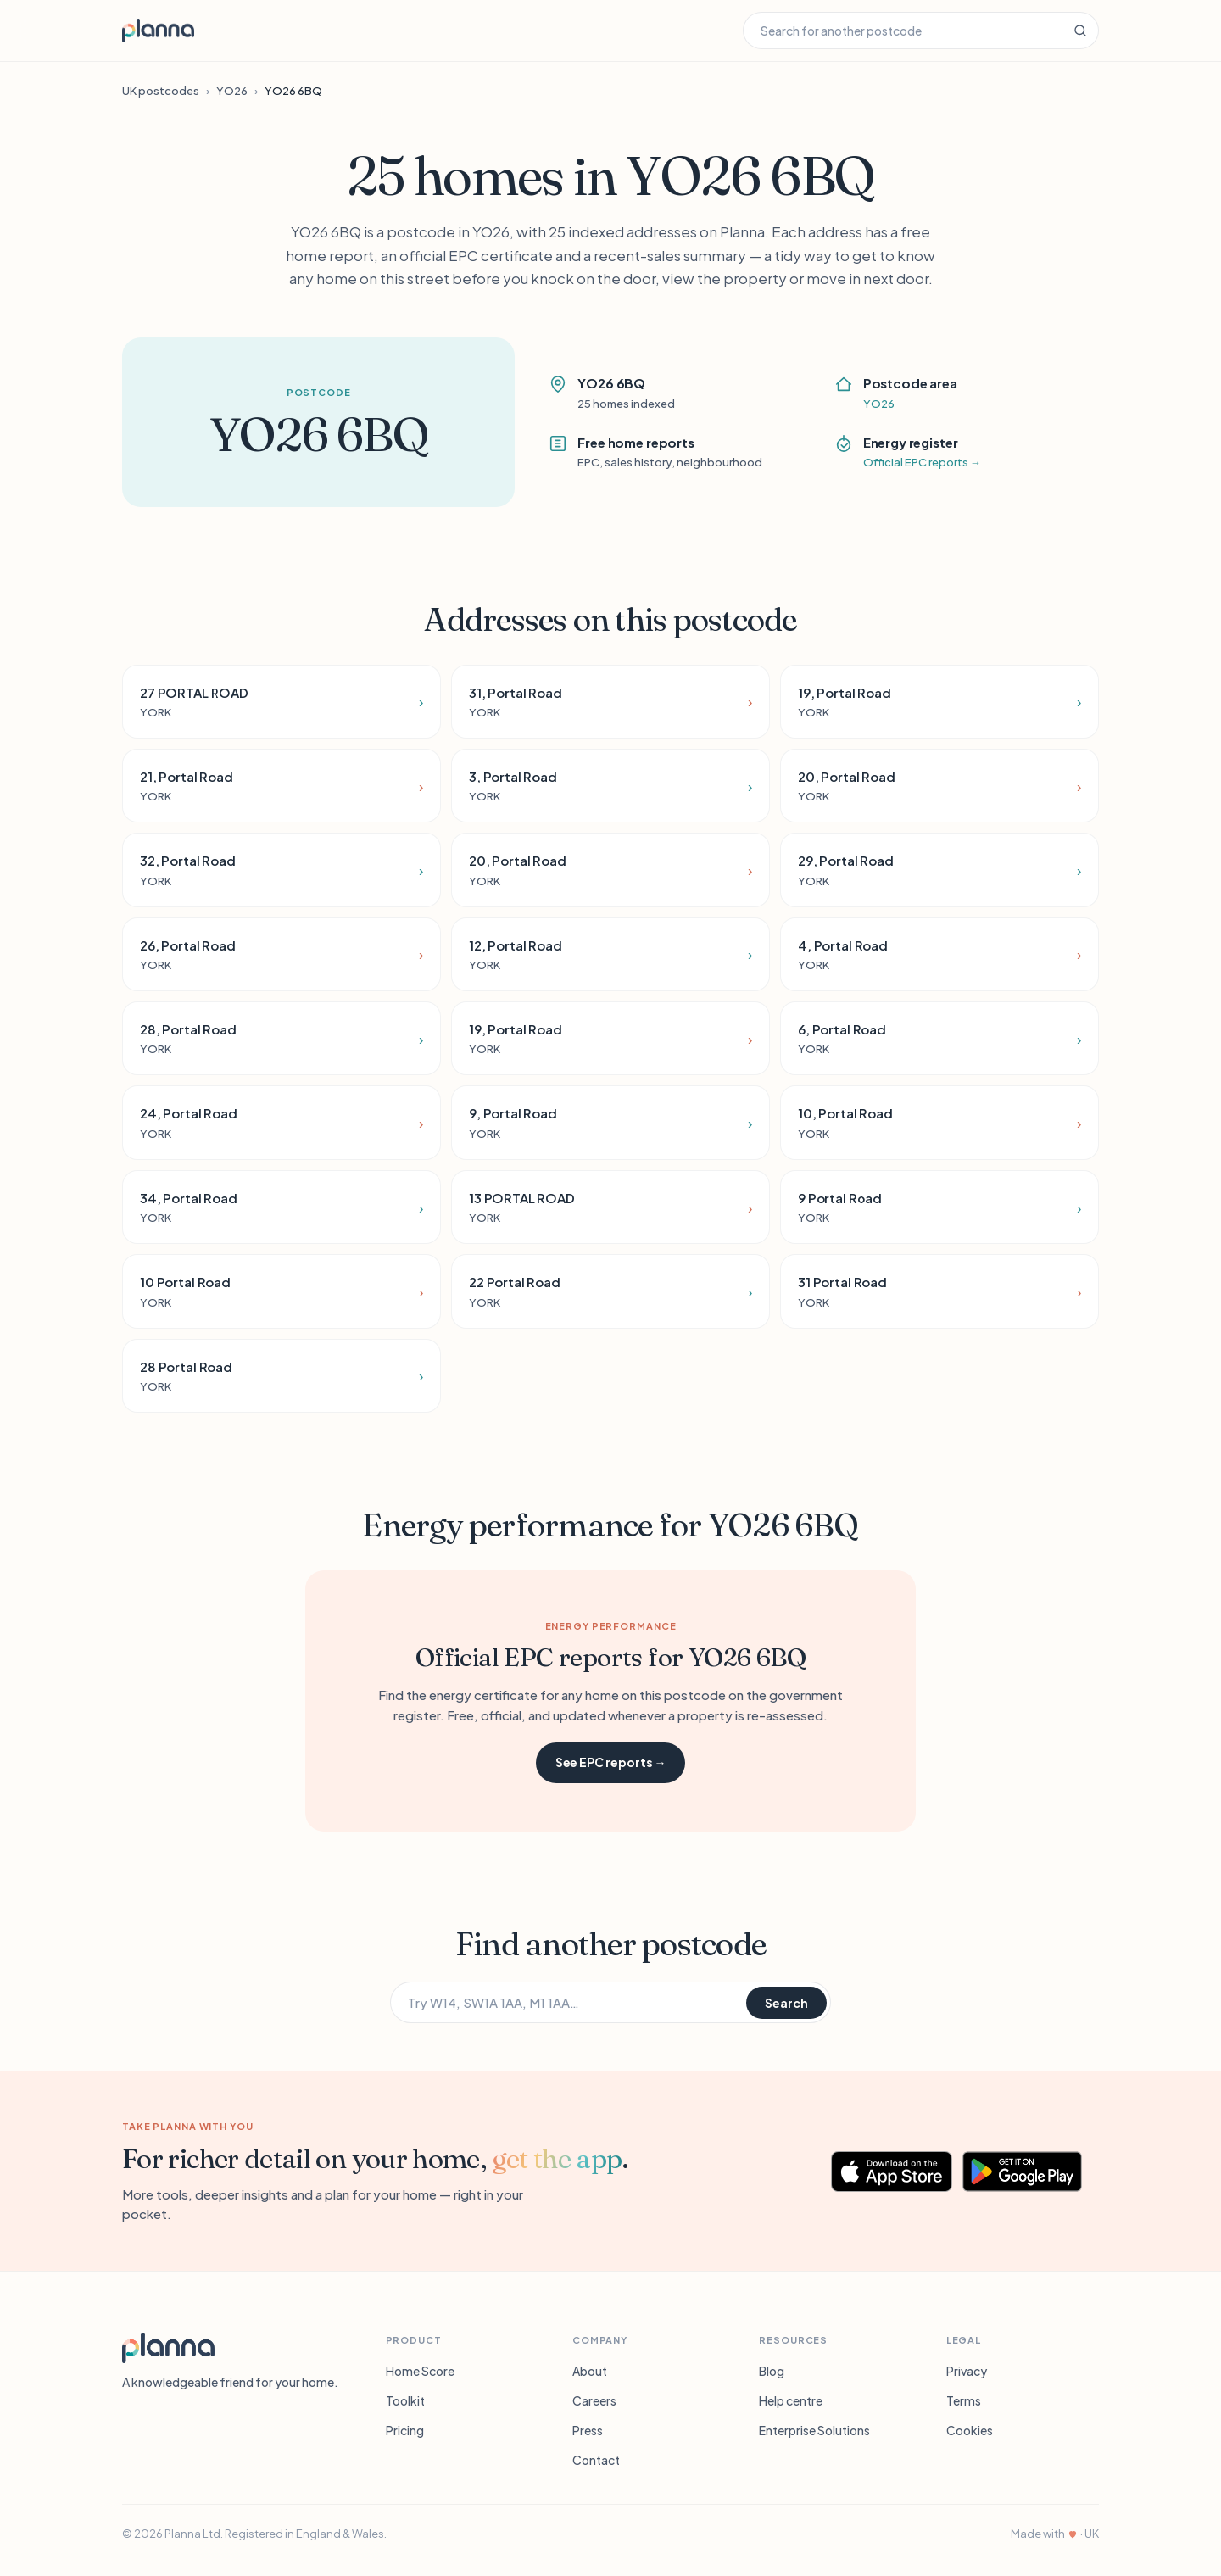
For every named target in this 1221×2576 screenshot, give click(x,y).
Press (587, 2430)
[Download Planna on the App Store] (892, 2171)
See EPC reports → (610, 1762)
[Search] (1080, 30)
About (589, 2370)
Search (786, 2002)
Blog (771, 2370)
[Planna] (168, 2348)
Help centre (790, 2400)
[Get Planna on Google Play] (1030, 2171)
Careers (594, 2400)
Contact (596, 2459)
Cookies (969, 2430)
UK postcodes (160, 91)
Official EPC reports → (922, 462)
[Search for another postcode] (903, 30)
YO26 (232, 91)
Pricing (405, 2430)
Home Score (420, 2370)
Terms (963, 2400)
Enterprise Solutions (814, 2430)
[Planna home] (158, 30)
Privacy (966, 2370)
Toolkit (405, 2400)
